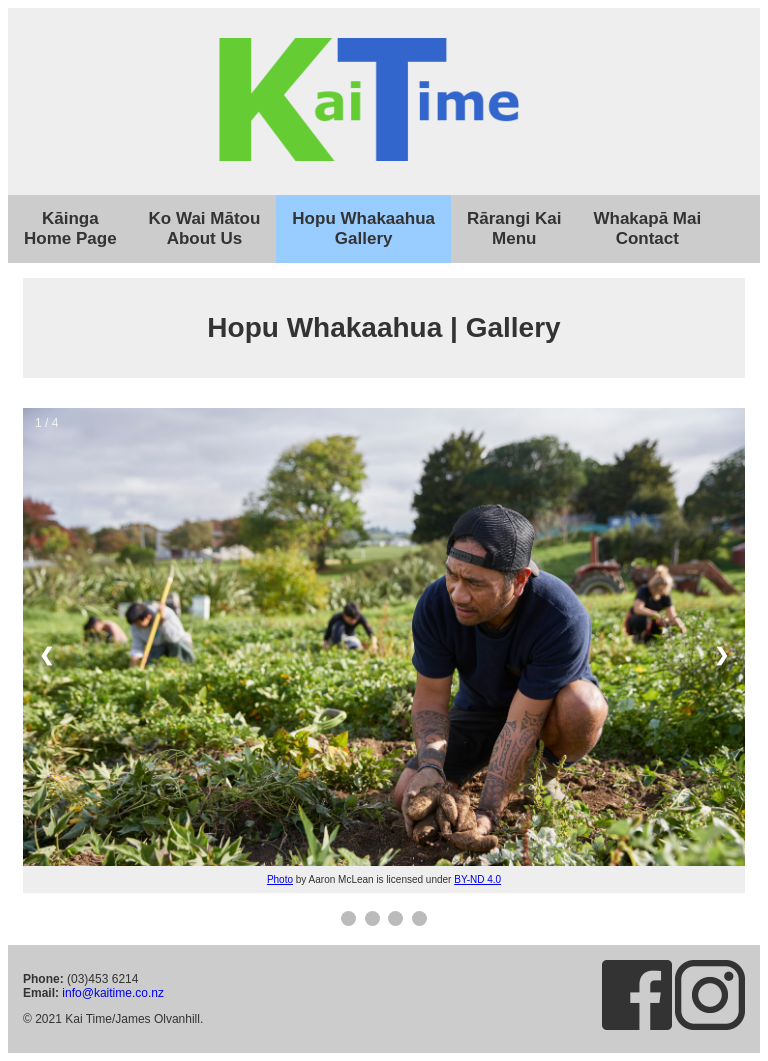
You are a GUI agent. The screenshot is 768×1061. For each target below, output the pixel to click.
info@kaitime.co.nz (113, 993)
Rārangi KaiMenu (514, 228)
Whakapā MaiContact (647, 228)
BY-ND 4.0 (477, 879)
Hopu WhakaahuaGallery (363, 228)
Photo (280, 879)
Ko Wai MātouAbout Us (205, 228)
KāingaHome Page (70, 228)
